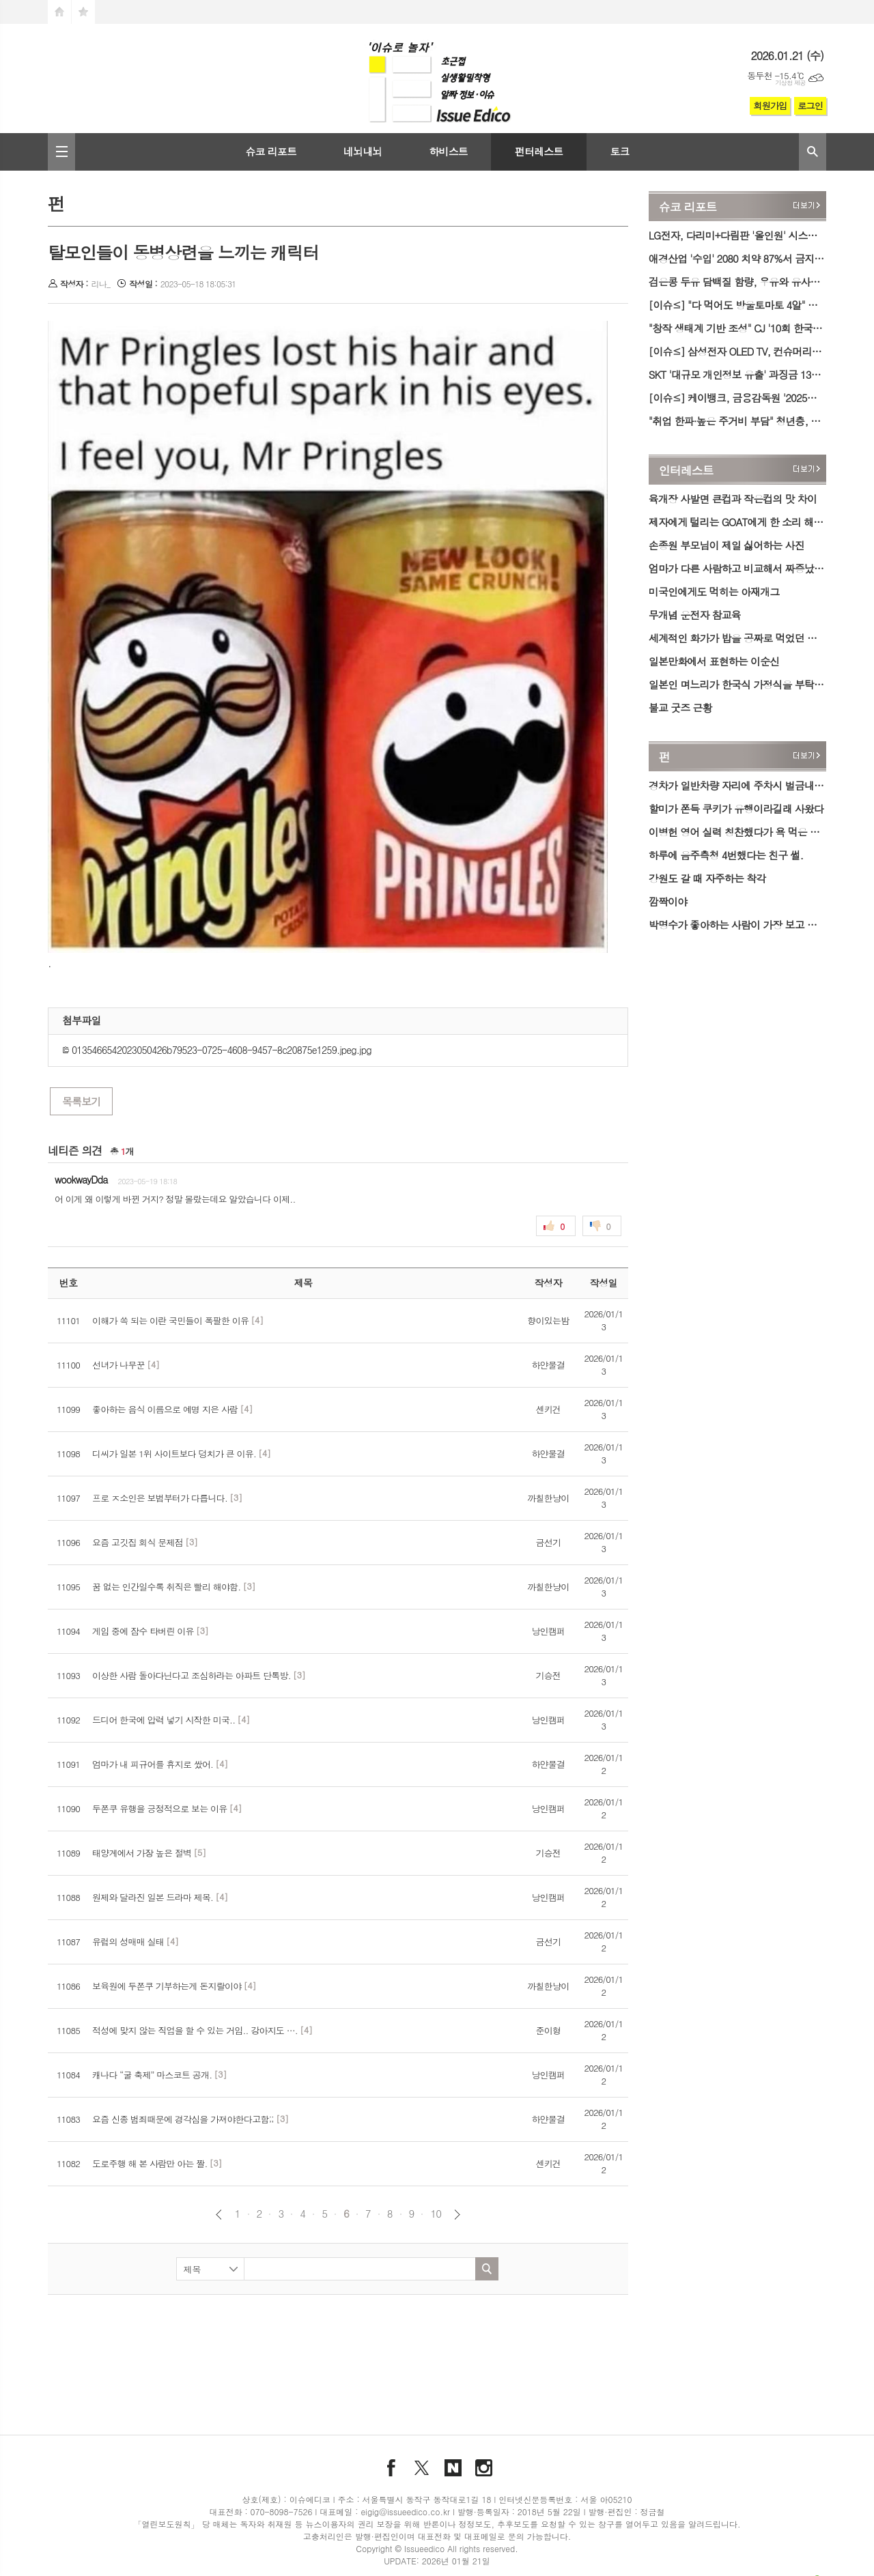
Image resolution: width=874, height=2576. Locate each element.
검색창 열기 (812, 152)
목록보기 (81, 1101)
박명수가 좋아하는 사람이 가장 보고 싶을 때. (737, 924)
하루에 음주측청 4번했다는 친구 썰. (726, 855)
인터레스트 (686, 470)
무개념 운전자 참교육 (695, 614)
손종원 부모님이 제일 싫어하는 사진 (726, 545)
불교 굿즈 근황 (680, 707)
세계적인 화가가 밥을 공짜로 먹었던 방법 (737, 638)
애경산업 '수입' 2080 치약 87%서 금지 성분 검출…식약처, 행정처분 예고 (737, 258)
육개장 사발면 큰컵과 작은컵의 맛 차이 (733, 498)
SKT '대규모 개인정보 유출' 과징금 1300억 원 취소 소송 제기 (737, 374)
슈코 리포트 (270, 151)
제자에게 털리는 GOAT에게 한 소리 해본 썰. (737, 522)
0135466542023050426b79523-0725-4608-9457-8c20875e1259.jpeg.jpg (216, 1050)
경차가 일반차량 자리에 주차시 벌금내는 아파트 (737, 785)
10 (435, 2213)
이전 (219, 2214)
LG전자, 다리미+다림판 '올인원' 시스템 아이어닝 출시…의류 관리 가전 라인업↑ (737, 235)
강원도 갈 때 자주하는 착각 (707, 878)
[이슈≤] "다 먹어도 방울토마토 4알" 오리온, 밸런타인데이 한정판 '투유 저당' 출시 (737, 305)
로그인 (810, 105)
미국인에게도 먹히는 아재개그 (714, 591)
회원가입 (770, 105)
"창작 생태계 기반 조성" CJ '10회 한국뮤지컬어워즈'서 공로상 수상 (737, 328)
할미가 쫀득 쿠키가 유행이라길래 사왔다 (736, 808)
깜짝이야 (668, 901)
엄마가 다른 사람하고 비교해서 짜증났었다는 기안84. (737, 568)
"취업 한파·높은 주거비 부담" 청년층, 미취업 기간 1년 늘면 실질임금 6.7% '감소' (737, 421)
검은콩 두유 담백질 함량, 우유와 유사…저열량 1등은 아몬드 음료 (737, 281)
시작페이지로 (59, 12)
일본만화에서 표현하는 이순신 (714, 661)
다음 (457, 2214)
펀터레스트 (539, 151)
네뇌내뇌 (362, 151)
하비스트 (448, 151)
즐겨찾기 (83, 12)
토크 (619, 151)
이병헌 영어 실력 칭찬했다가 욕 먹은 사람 (737, 832)
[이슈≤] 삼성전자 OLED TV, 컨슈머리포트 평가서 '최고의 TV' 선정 (737, 351)
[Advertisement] (338, 2346)
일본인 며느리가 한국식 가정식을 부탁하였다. (737, 684)
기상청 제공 (790, 82)
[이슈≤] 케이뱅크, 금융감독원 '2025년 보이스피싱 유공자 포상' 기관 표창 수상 (737, 397)
